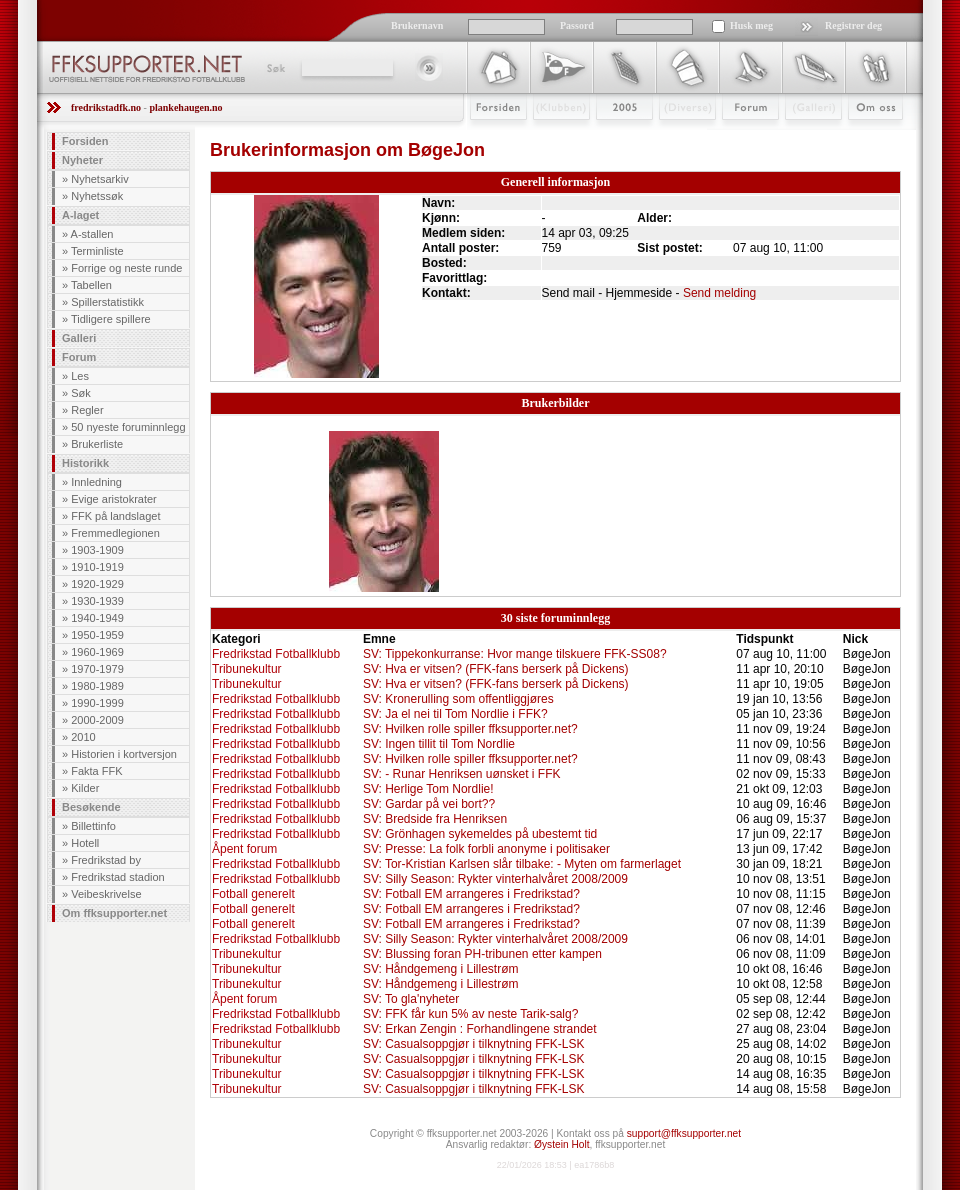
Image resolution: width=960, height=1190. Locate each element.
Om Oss (867, 137)
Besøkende (91, 807)
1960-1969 (97, 652)
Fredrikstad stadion (118, 877)
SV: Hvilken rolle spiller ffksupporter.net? (470, 729)
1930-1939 (97, 601)
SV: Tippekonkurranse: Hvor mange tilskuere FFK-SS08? (515, 654)
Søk (274, 68)
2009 (606, 137)
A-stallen (92, 234)
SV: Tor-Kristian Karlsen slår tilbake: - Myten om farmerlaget (522, 864)
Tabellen (91, 285)
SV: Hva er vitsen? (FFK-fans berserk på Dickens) (496, 669)
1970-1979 (97, 669)
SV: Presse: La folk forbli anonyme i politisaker (486, 849)
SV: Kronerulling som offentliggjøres (458, 699)
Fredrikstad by (106, 860)
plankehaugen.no (185, 107)
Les (80, 376)
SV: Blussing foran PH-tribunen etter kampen (482, 954)
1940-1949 (97, 618)
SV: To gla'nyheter (411, 999)
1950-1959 (97, 635)
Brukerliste (97, 444)
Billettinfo (93, 826)
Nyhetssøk (97, 196)
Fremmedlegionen (115, 533)
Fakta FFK (96, 771)
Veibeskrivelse (106, 894)
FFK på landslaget (115, 516)
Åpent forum (244, 849)
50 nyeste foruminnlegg (128, 427)
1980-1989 (97, 686)
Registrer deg (853, 25)
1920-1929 (97, 584)
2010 (83, 737)
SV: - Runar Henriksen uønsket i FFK (462, 774)
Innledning (96, 482)
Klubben (552, 137)
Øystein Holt (561, 1144)
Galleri (799, 137)
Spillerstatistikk (107, 302)
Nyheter (82, 160)
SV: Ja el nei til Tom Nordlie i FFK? (455, 714)
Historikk (85, 463)
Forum (736, 137)
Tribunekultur (247, 669)
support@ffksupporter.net (684, 1133)
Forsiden (489, 137)
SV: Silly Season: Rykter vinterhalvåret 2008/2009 (495, 879)
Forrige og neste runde (126, 268)
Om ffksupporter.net (114, 913)
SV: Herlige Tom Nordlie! (428, 789)
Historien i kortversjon (124, 754)
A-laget (80, 215)
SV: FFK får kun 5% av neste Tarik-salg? (470, 1014)
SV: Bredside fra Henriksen (435, 819)
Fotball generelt (253, 894)
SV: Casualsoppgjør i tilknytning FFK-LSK (474, 1044)
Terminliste (97, 251)
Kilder (85, 788)
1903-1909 (97, 550)
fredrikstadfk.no (106, 107)
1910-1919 (97, 567)
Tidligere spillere (111, 319)
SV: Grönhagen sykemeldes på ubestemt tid (480, 834)
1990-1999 (97, 703)
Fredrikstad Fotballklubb (276, 654)
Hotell (85, 843)
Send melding (719, 293)
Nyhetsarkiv (99, 179)
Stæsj (671, 137)
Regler (87, 410)
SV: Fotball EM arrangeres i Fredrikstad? (471, 894)
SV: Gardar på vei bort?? (429, 804)
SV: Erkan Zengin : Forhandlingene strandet (480, 1029)
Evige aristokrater (114, 499)
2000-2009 (97, 720)
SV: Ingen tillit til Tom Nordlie (439, 744)
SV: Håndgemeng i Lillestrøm (441, 969)
